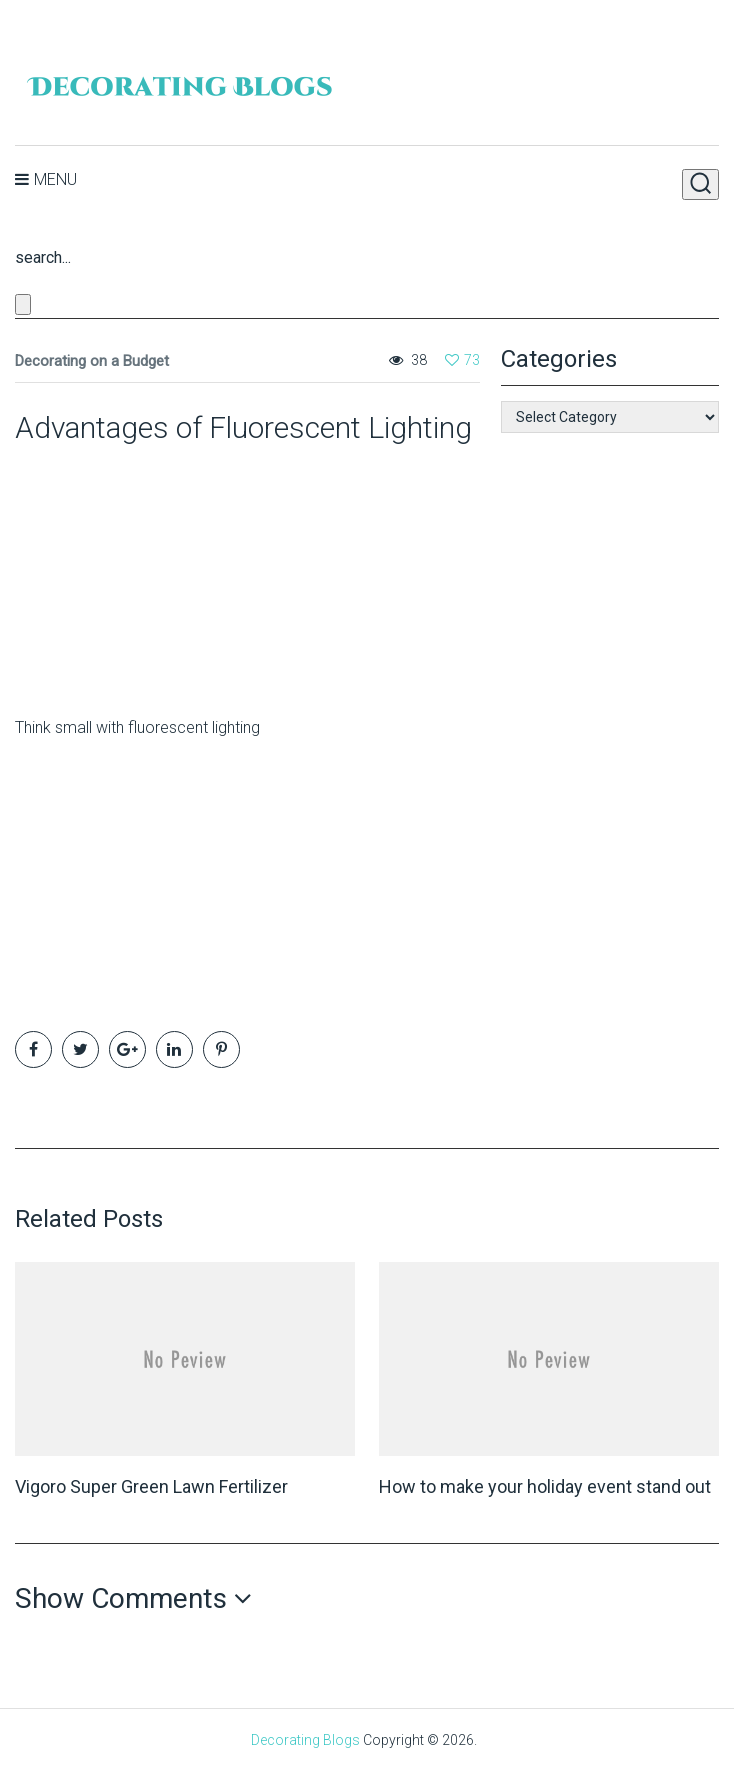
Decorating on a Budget (92, 361)
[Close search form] (23, 304)
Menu (55, 179)
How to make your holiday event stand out (545, 1486)
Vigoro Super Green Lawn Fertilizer (151, 1486)
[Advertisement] (140, 572)
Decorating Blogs (305, 1740)
